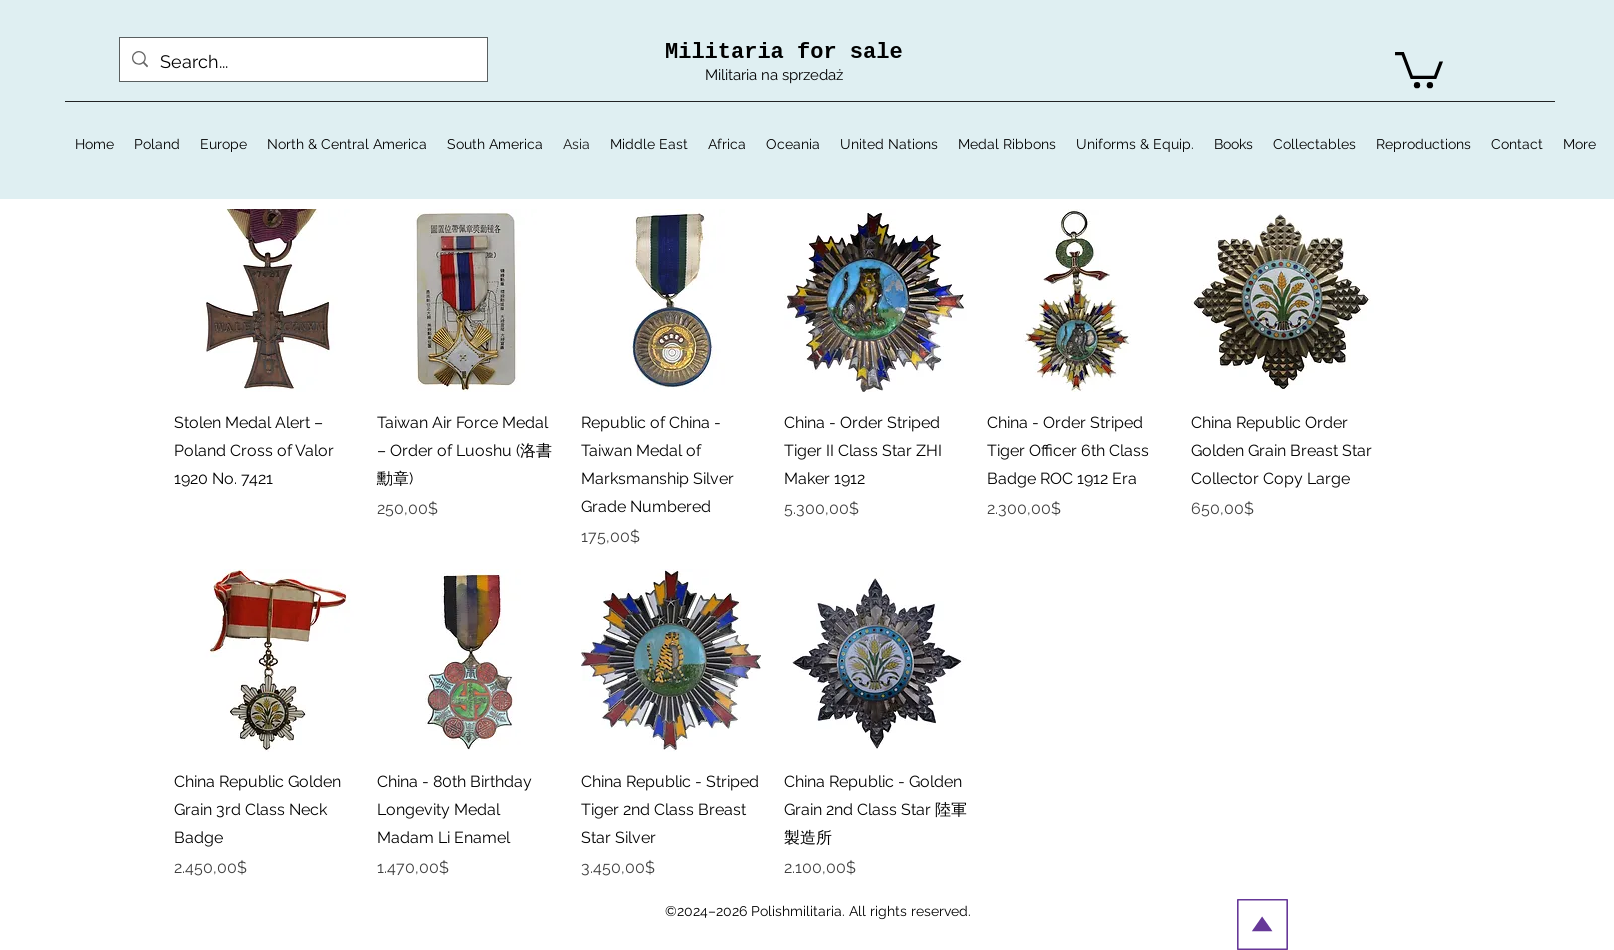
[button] (1419, 68)
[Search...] (302, 62)
